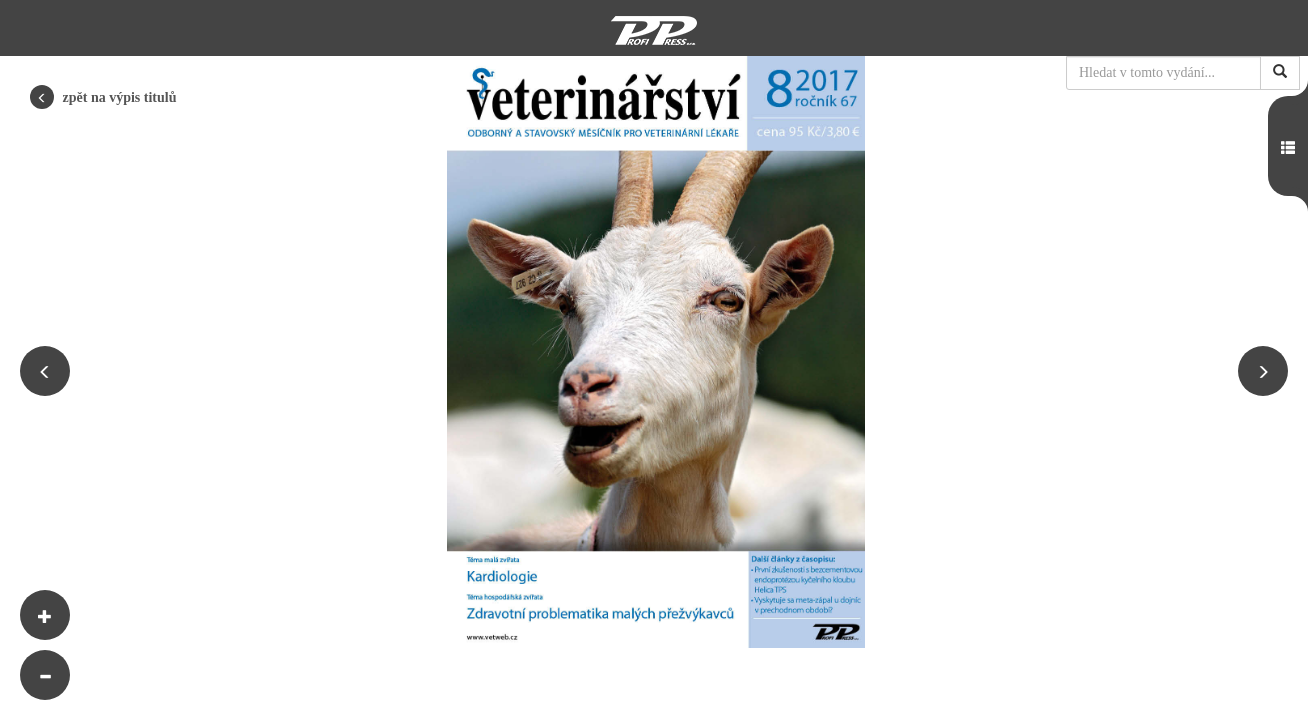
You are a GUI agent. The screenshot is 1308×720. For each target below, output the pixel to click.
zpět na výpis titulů (103, 97)
